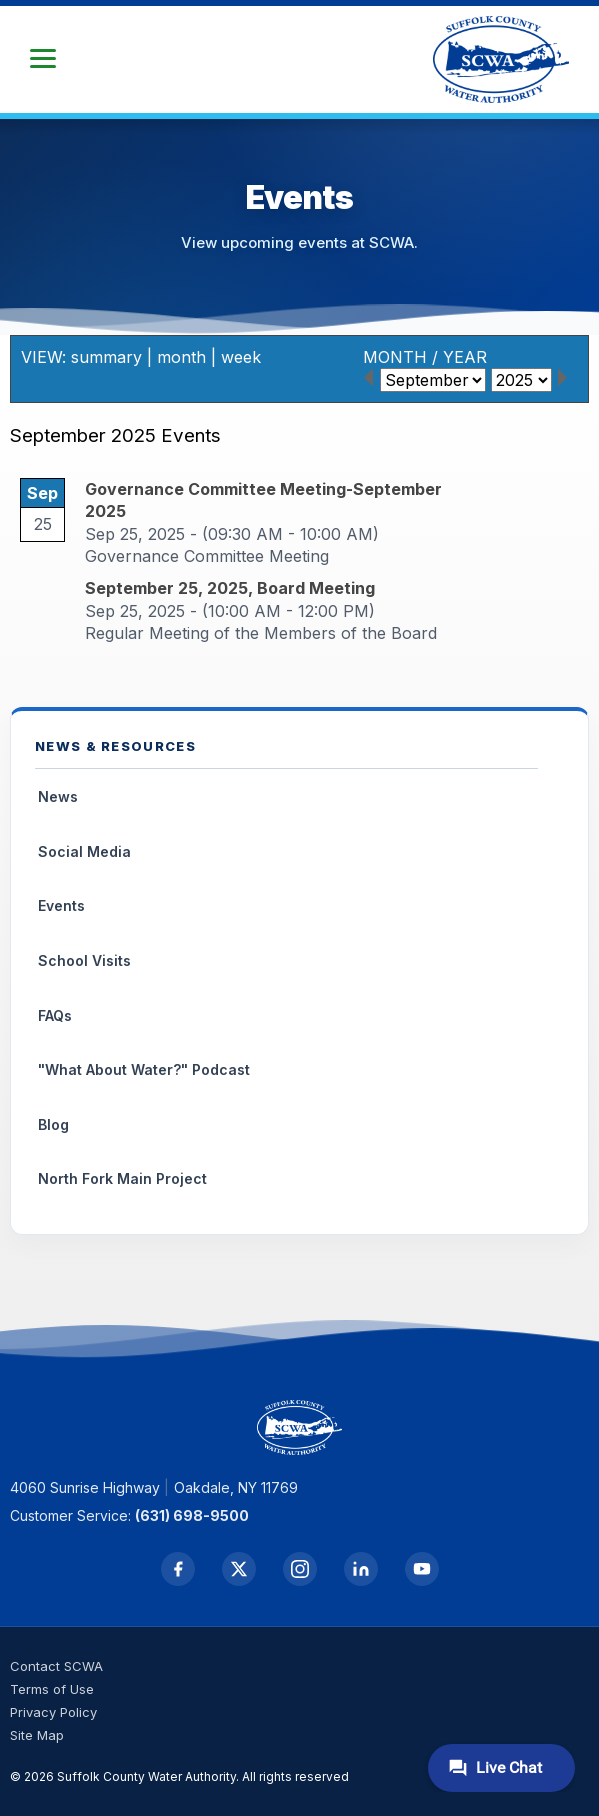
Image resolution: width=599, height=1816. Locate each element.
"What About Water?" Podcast (144, 1069)
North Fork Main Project (122, 1178)
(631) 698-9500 (192, 1515)
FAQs (55, 1015)
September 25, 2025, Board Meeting (230, 588)
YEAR (465, 357)
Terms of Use (52, 1689)
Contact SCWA (56, 1666)
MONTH (395, 357)
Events (61, 905)
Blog (53, 1124)
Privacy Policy (53, 1712)
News (58, 796)
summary (106, 357)
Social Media (84, 851)
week (241, 357)
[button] (43, 59)
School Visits (84, 960)
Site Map (37, 1735)
